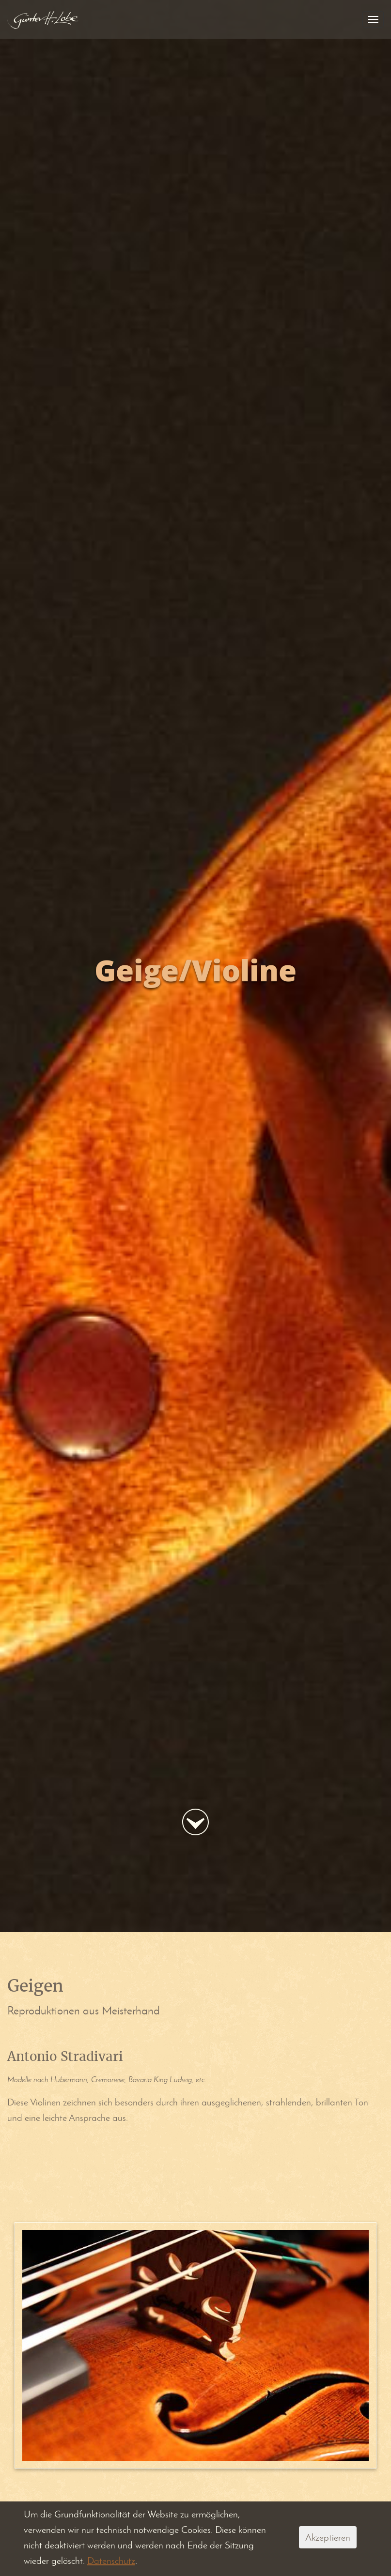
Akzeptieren (327, 2537)
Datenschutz (111, 2560)
